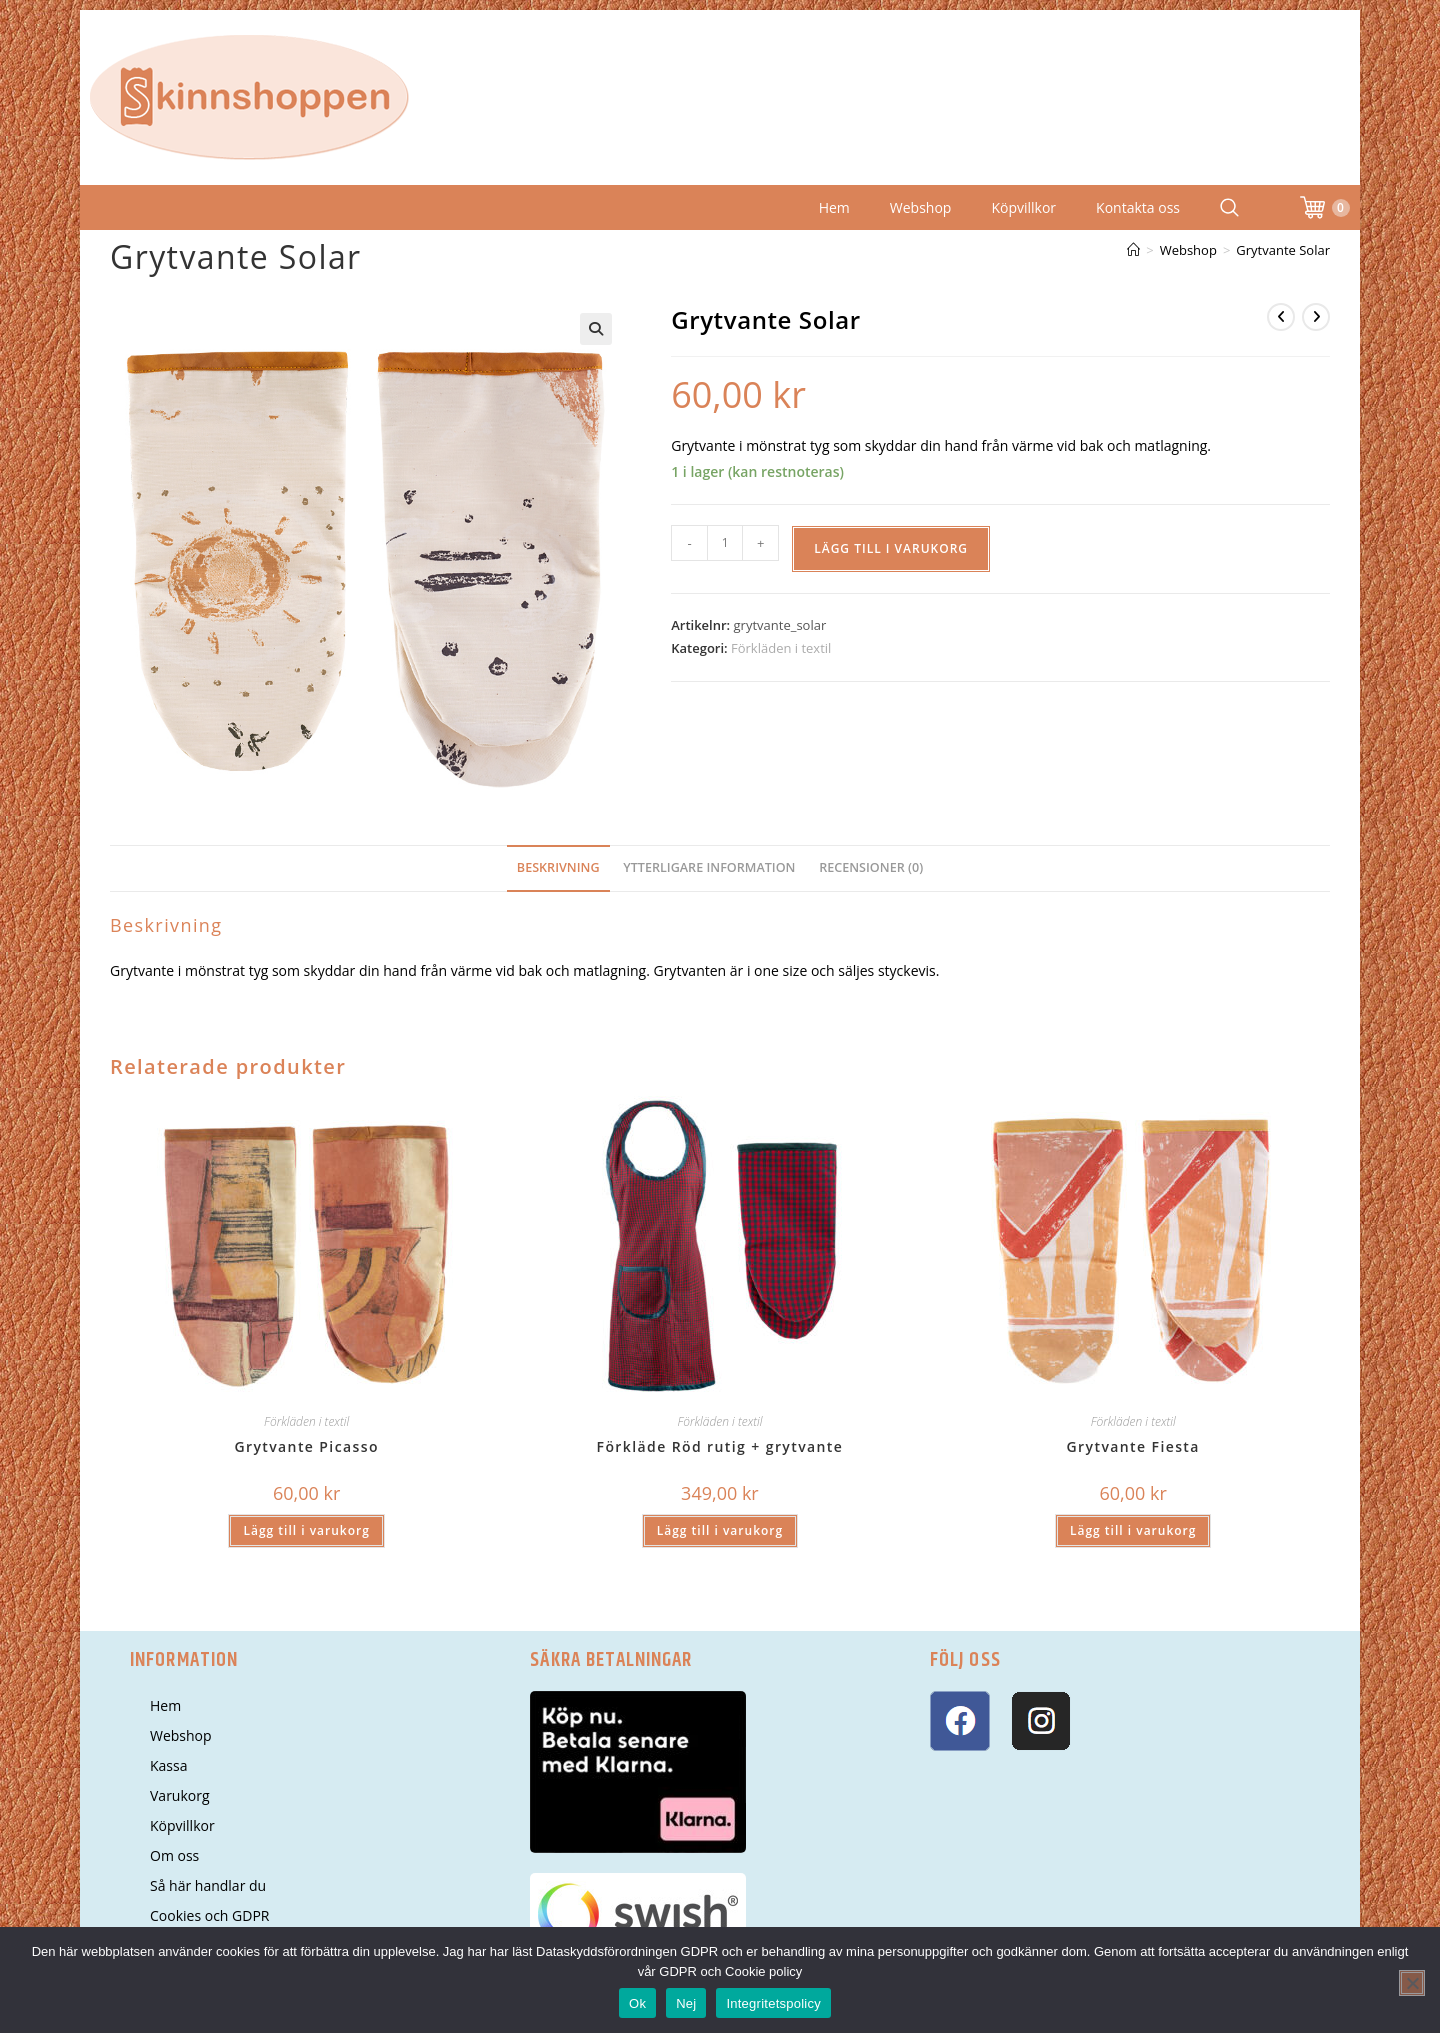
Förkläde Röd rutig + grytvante (720, 1446)
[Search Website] (1229, 207)
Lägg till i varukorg (891, 548)
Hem (834, 207)
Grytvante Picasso (306, 1446)
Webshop (921, 207)
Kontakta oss (1138, 207)
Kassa (168, 1765)
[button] (596, 329)
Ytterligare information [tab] (709, 867)
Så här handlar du (208, 1885)
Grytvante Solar (1283, 250)
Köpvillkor (1023, 207)
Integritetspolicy (773, 2003)
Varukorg (180, 1795)
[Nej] (1412, 1983)
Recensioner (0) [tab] (871, 867)
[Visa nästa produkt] (1316, 317)
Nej (686, 2003)
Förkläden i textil (781, 648)
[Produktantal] (725, 543)
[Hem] (1133, 250)
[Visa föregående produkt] (1281, 317)
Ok (637, 2003)
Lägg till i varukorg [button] (306, 1530)
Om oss (174, 1855)
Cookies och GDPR (209, 1915)
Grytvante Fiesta (1133, 1446)
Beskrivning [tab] (558, 867)
